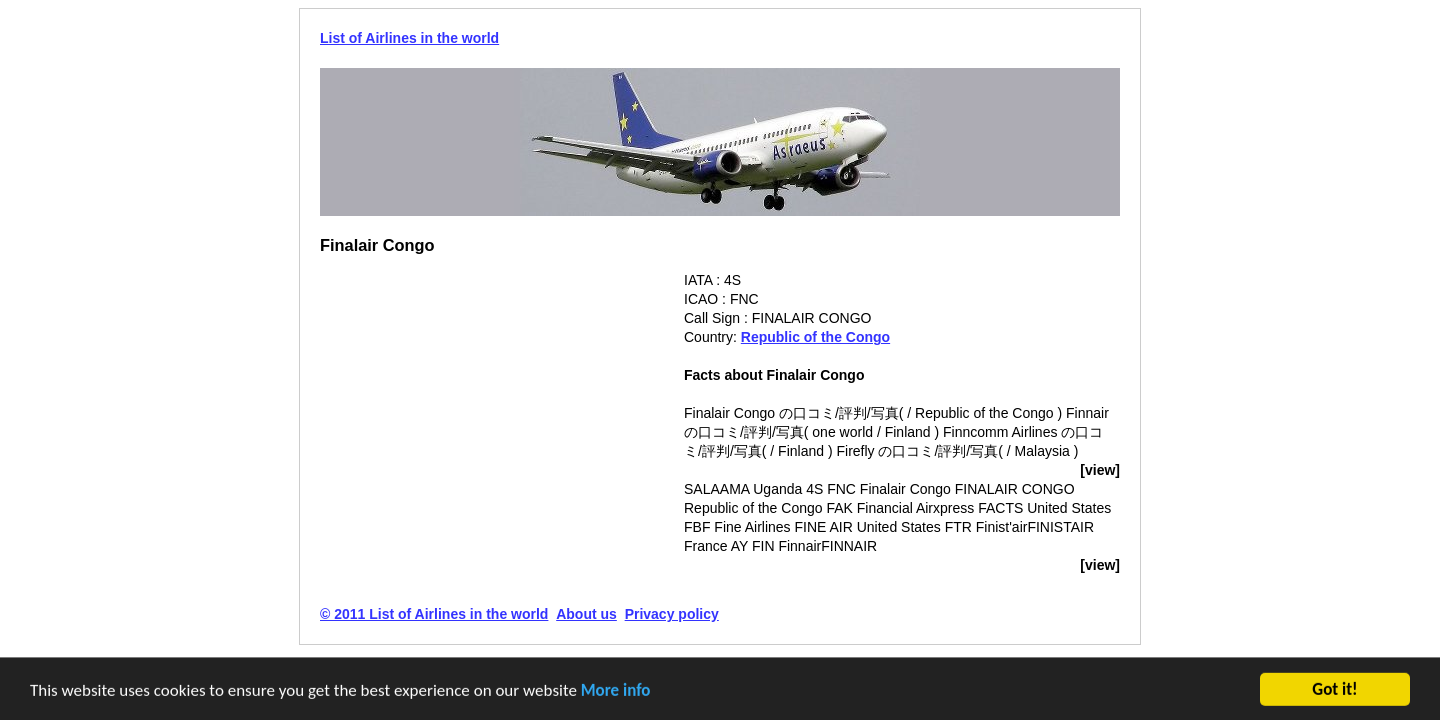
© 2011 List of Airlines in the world (434, 614)
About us (586, 614)
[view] (1100, 470)
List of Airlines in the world (409, 38)
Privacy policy (672, 614)
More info (616, 691)
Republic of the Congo (815, 337)
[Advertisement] (488, 411)
